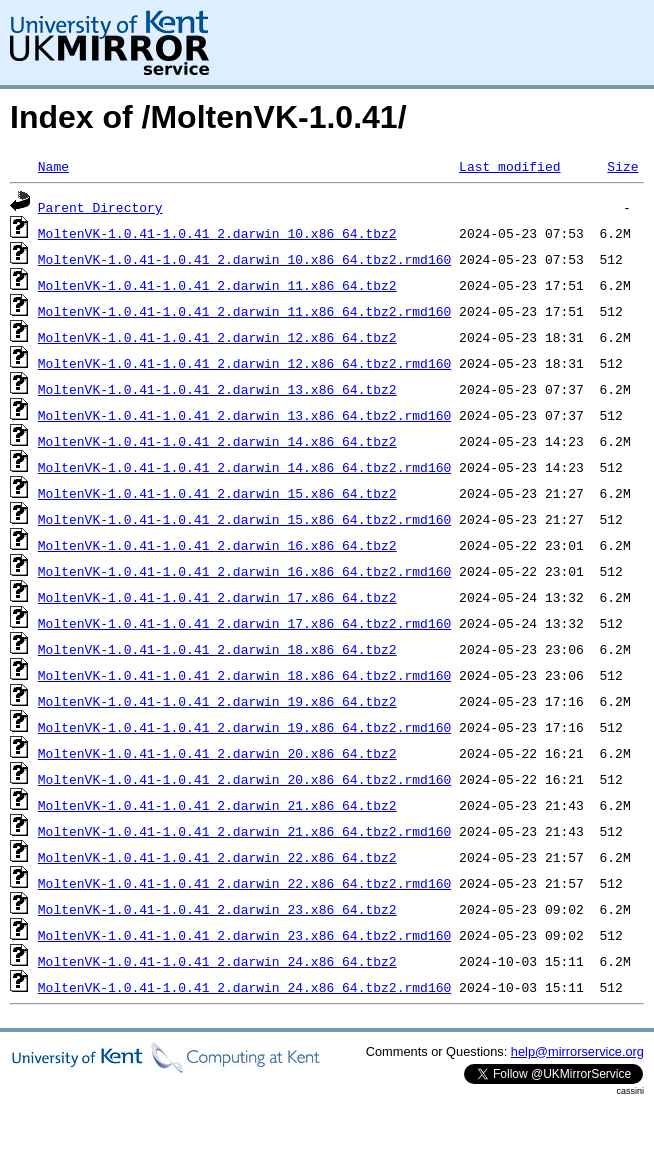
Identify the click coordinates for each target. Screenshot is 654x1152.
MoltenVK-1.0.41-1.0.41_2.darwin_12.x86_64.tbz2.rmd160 (244, 363)
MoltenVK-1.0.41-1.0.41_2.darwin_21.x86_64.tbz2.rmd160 (244, 831)
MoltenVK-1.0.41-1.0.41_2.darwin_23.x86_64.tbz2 (217, 909)
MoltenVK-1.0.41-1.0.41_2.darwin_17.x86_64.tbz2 (217, 597)
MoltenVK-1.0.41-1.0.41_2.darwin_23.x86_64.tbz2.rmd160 (244, 935)
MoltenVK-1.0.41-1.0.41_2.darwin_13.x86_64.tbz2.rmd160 (244, 415)
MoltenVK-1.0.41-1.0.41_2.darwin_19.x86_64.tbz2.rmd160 (244, 727)
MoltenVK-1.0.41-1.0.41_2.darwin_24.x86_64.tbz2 (217, 961)
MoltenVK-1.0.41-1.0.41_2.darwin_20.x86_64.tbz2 (217, 753)
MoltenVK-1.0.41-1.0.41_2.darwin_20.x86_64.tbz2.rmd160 (244, 779)
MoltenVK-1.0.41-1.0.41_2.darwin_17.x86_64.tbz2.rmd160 (244, 623)
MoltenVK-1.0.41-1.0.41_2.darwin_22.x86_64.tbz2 (217, 857)
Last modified (509, 166)
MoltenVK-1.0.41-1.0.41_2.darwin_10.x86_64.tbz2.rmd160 (244, 259)
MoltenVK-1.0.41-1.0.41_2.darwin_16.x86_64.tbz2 (217, 545)
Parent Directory (100, 207)
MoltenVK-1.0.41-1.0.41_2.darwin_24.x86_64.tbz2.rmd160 (244, 987)
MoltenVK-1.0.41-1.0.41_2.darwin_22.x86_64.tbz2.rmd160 (244, 883)
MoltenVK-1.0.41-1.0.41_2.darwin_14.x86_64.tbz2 (217, 441)
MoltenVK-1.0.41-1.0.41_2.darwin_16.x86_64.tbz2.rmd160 (244, 571)
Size (622, 166)
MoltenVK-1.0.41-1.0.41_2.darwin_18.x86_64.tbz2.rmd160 (244, 675)
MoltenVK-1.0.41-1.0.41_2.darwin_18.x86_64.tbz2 (217, 649)
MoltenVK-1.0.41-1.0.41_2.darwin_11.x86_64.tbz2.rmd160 (244, 311)
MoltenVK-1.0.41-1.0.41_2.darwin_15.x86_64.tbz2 (217, 493)
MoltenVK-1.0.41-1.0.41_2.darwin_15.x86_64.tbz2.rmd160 (244, 519)
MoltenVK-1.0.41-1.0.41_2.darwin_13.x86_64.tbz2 (217, 389)
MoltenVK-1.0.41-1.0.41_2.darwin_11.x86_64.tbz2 (217, 285)
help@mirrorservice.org (577, 1051)
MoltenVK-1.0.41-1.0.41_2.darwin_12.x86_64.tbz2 (217, 337)
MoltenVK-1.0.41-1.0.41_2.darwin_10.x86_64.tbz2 (217, 233)
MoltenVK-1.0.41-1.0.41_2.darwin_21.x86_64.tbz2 (217, 805)
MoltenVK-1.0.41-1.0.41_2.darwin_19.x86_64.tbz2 (217, 701)
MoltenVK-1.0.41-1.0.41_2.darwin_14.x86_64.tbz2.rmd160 (244, 467)
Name (53, 166)
